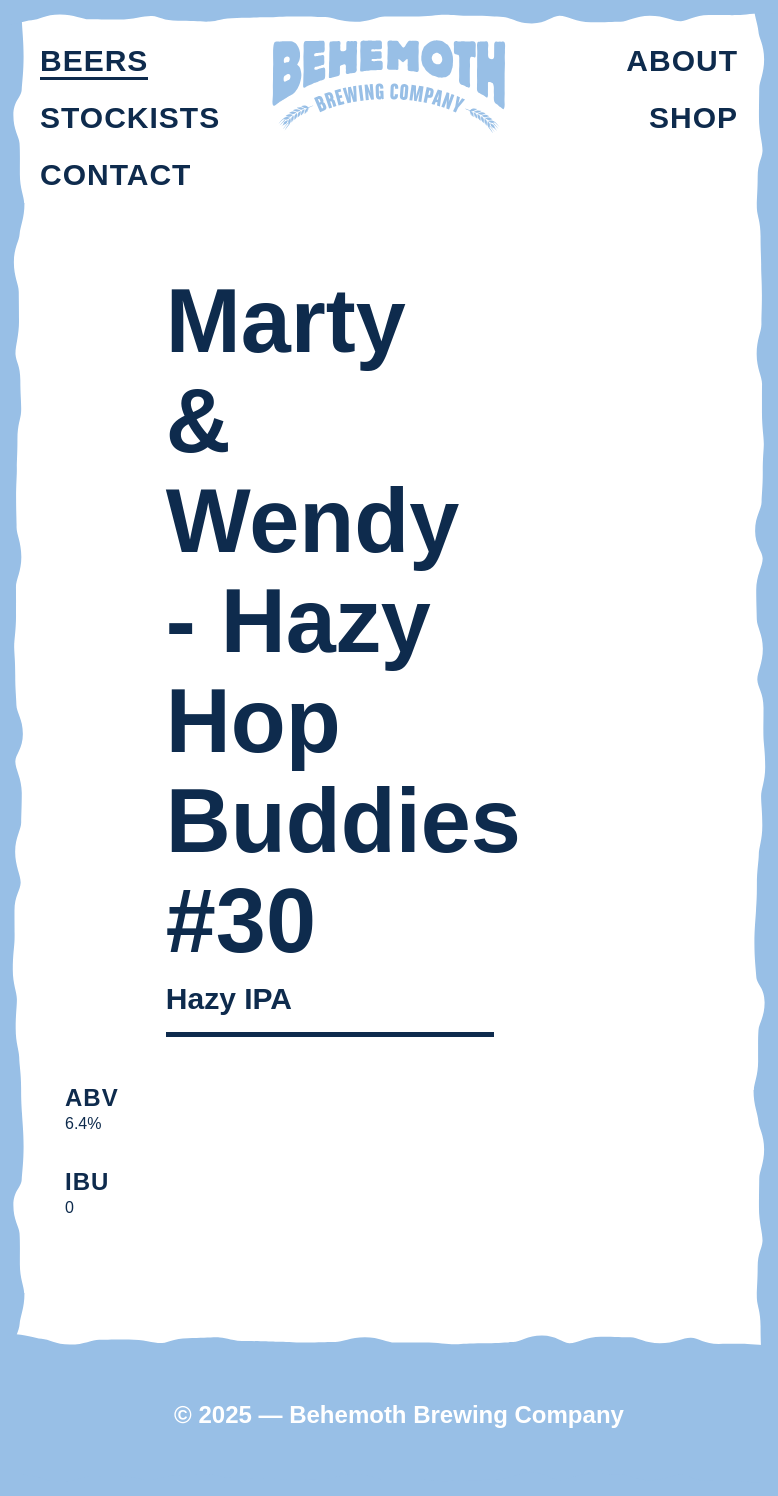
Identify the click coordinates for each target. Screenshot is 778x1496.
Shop (693, 117)
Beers (94, 60)
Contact (115, 174)
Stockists (130, 117)
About (682, 60)
